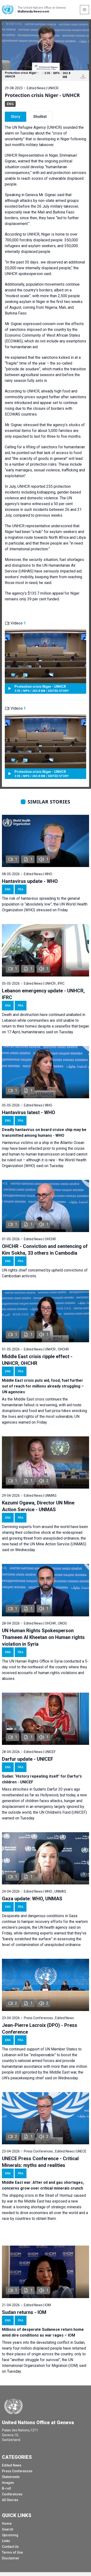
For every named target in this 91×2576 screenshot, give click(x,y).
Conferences (12, 2494)
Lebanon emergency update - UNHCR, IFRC (43, 994)
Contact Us (10, 2547)
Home (7, 2523)
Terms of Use (12, 2552)
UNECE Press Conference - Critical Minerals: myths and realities (40, 2162)
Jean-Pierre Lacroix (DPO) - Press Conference (39, 2028)
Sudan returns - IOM (24, 2312)
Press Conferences (17, 2471)
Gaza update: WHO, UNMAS (32, 1898)
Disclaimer (10, 2558)
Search (7, 2529)
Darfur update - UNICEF (27, 1759)
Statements (11, 2477)
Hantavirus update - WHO (30, 881)
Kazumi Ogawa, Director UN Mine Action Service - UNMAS (38, 1506)
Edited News (11, 2465)
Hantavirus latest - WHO (28, 1112)
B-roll (6, 2488)
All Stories (10, 2500)
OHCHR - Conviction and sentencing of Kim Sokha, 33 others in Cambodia (45, 1249)
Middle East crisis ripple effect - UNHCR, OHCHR (37, 1360)
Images (8, 2483)
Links (6, 2541)
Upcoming (10, 2535)
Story (15, 116)
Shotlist (40, 116)
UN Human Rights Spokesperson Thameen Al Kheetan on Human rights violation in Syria (43, 1637)
